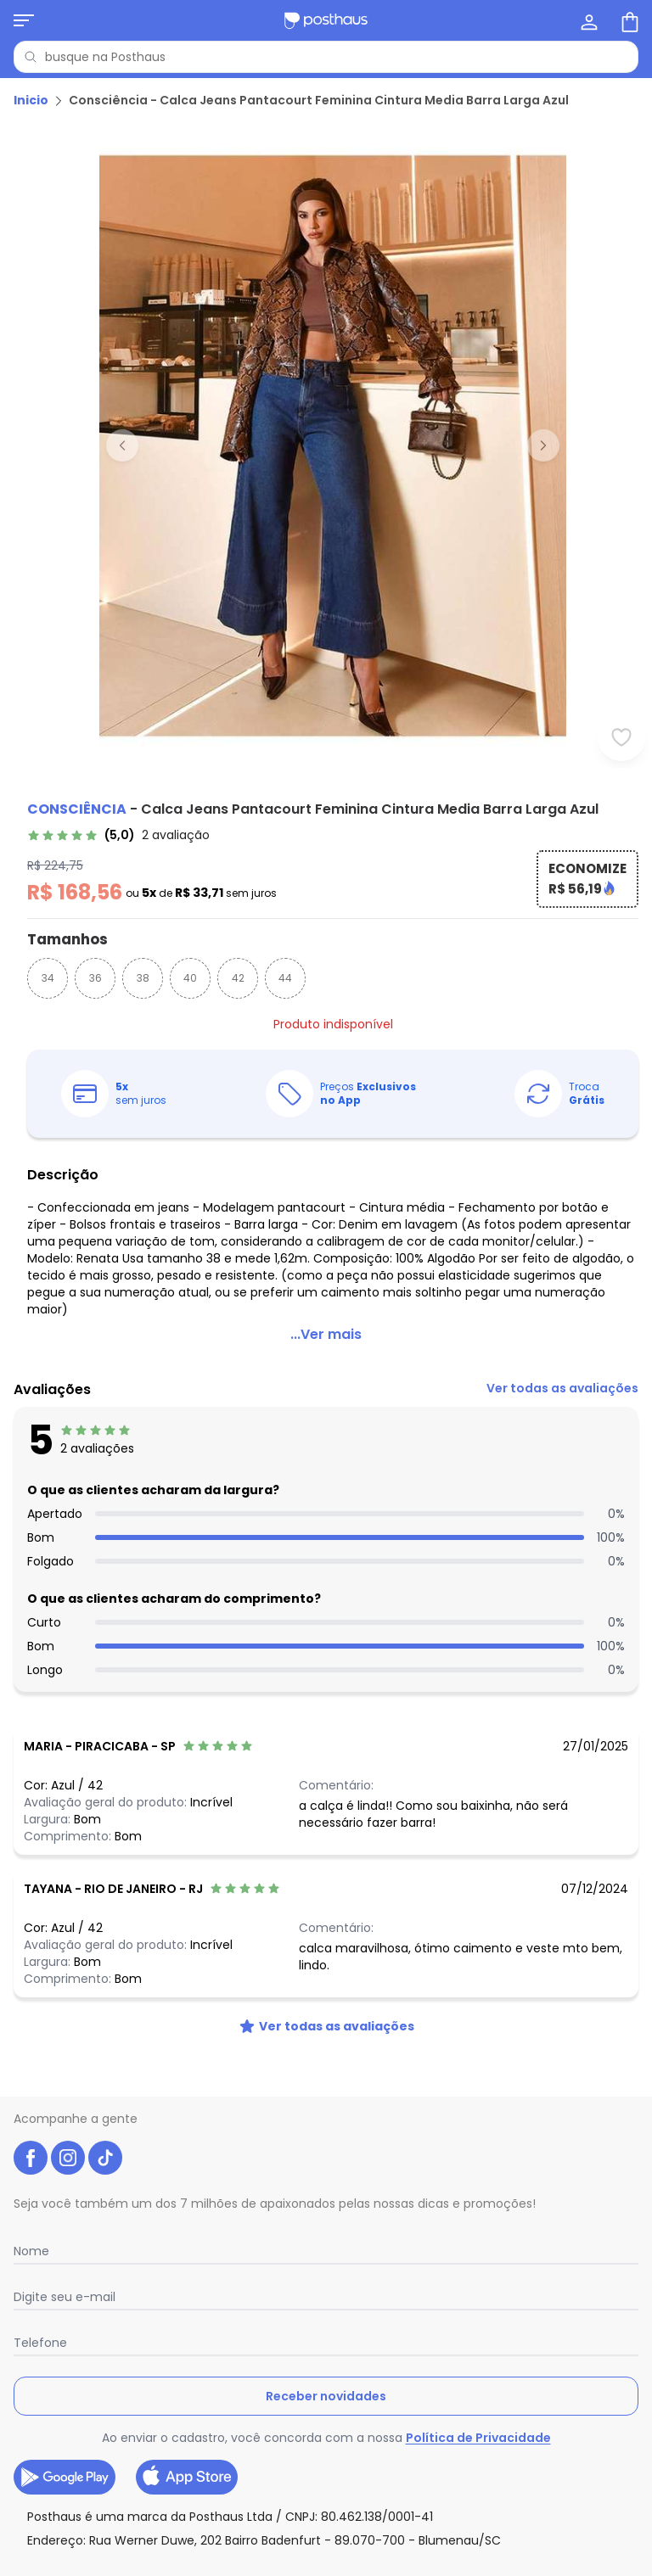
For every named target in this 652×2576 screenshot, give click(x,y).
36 (95, 978)
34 (48, 978)
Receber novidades (326, 2396)
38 (143, 978)
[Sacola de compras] (628, 20)
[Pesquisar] (30, 57)
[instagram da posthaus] (68, 2158)
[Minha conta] (587, 20)
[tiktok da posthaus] (105, 2158)
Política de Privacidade (478, 2437)
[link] (118, 834)
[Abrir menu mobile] (24, 20)
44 (285, 978)
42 (238, 978)
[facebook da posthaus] (31, 2158)
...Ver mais (326, 1334)
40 (190, 978)
